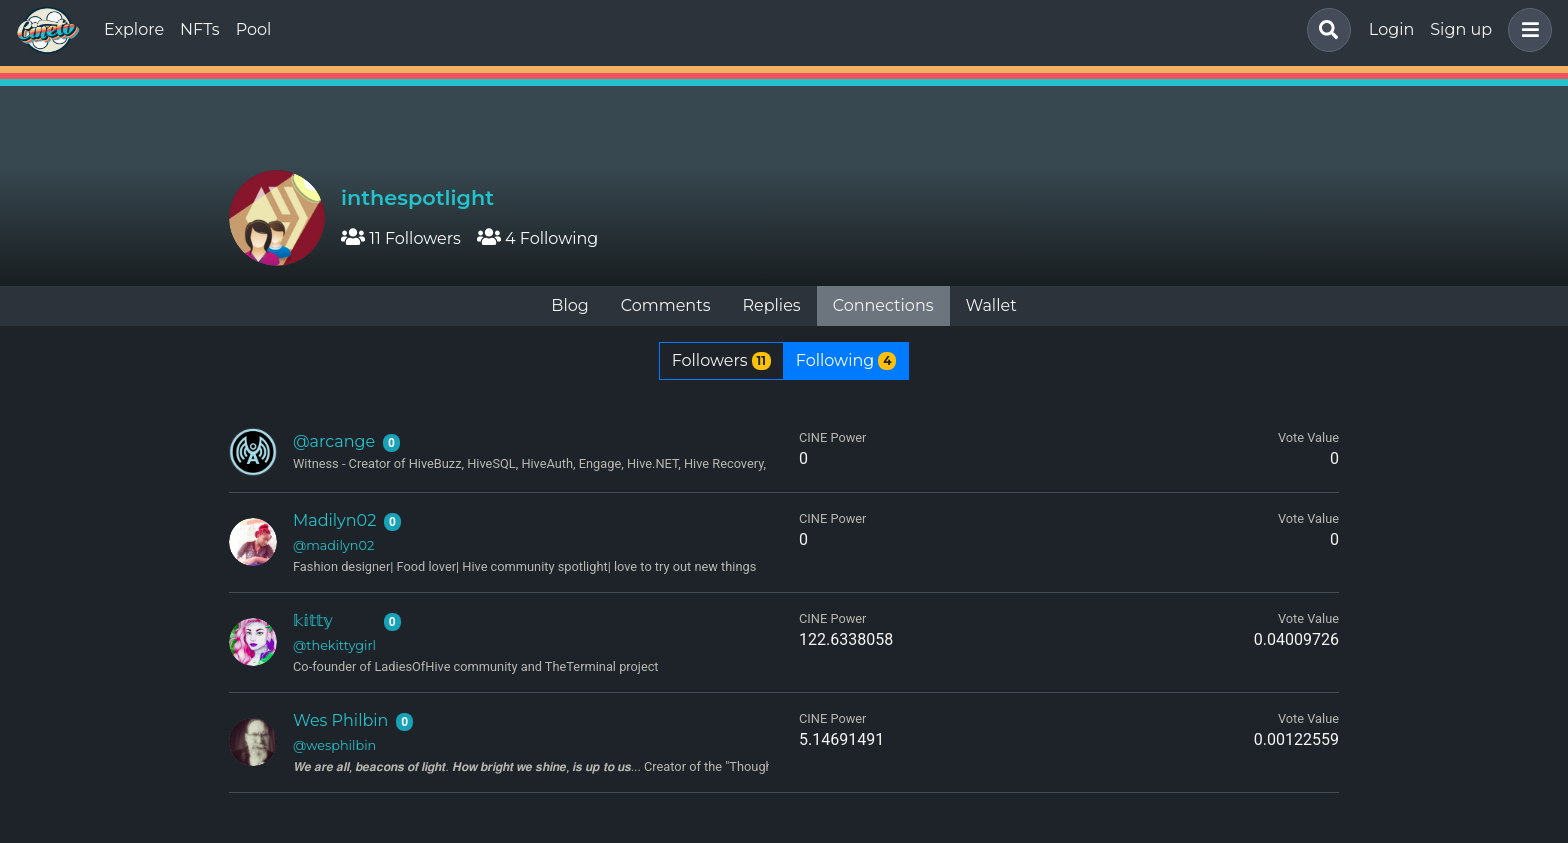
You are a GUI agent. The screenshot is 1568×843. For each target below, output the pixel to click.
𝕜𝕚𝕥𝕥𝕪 (313, 620)
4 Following (537, 238)
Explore (134, 29)
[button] (1526, 30)
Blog (569, 305)
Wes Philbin (340, 720)
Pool (254, 29)
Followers (721, 360)
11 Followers (401, 238)
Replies (771, 305)
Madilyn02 (334, 520)
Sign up (1461, 29)
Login (1391, 29)
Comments (666, 305)
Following (846, 360)
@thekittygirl (334, 645)
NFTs (200, 29)
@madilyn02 (333, 545)
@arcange (334, 441)
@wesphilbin (334, 745)
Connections (883, 305)
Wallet (991, 305)
